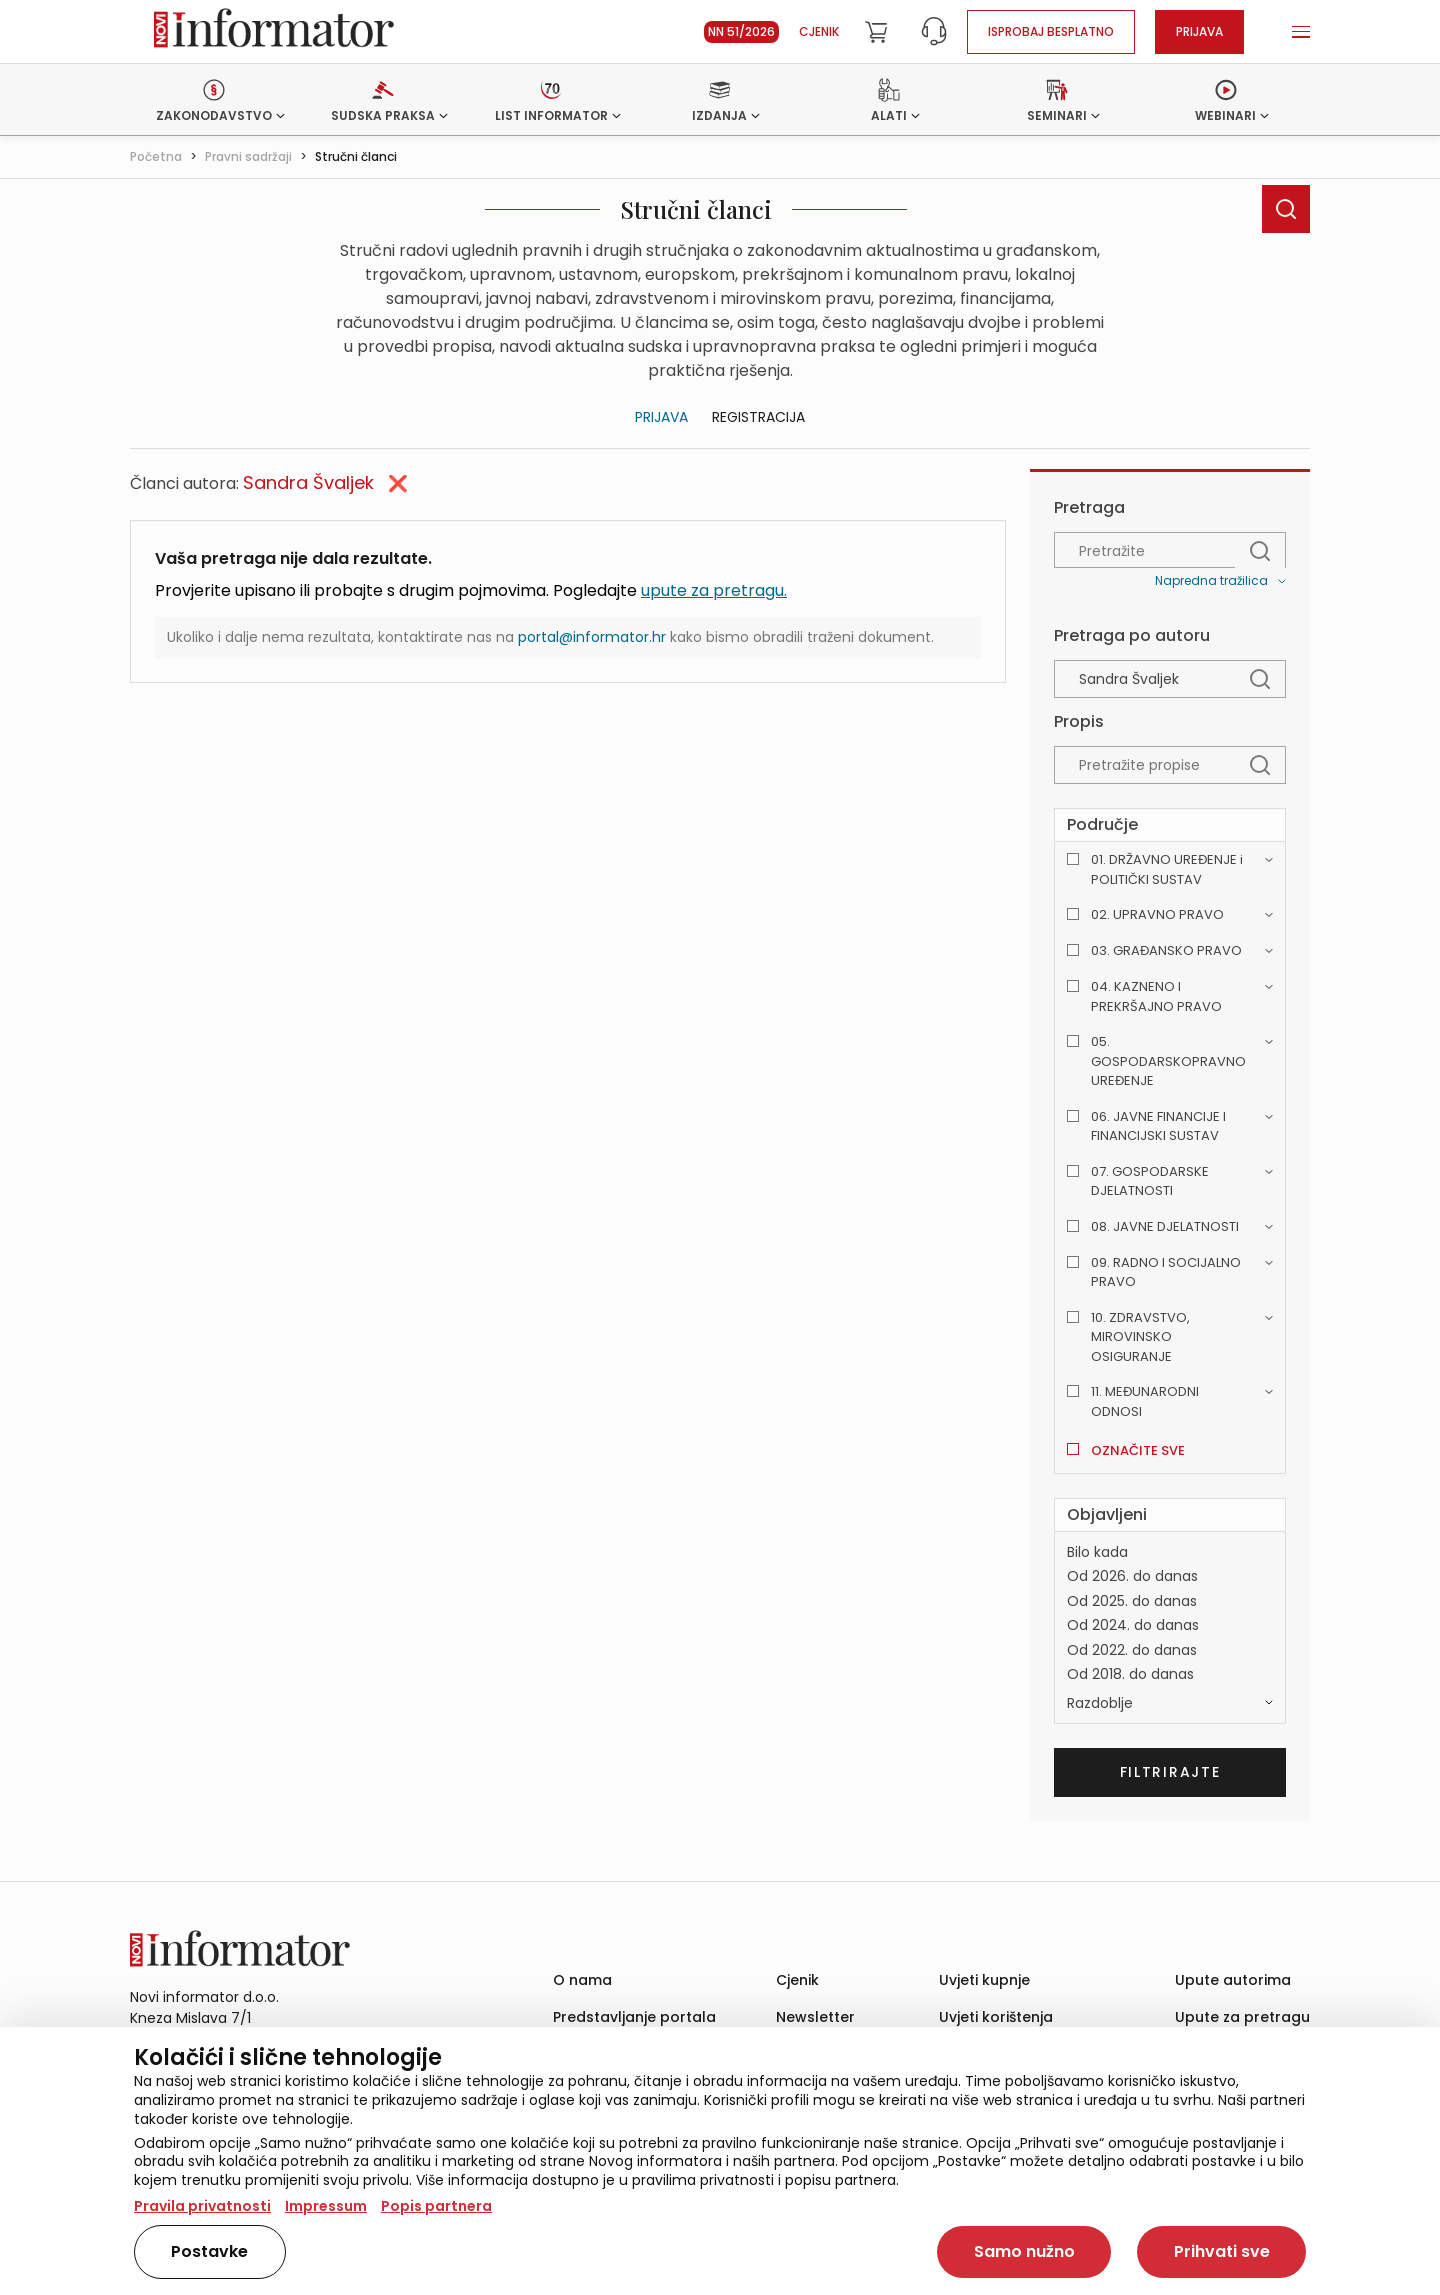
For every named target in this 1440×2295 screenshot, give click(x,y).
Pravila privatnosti (202, 2206)
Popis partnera (436, 2206)
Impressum (326, 2206)
